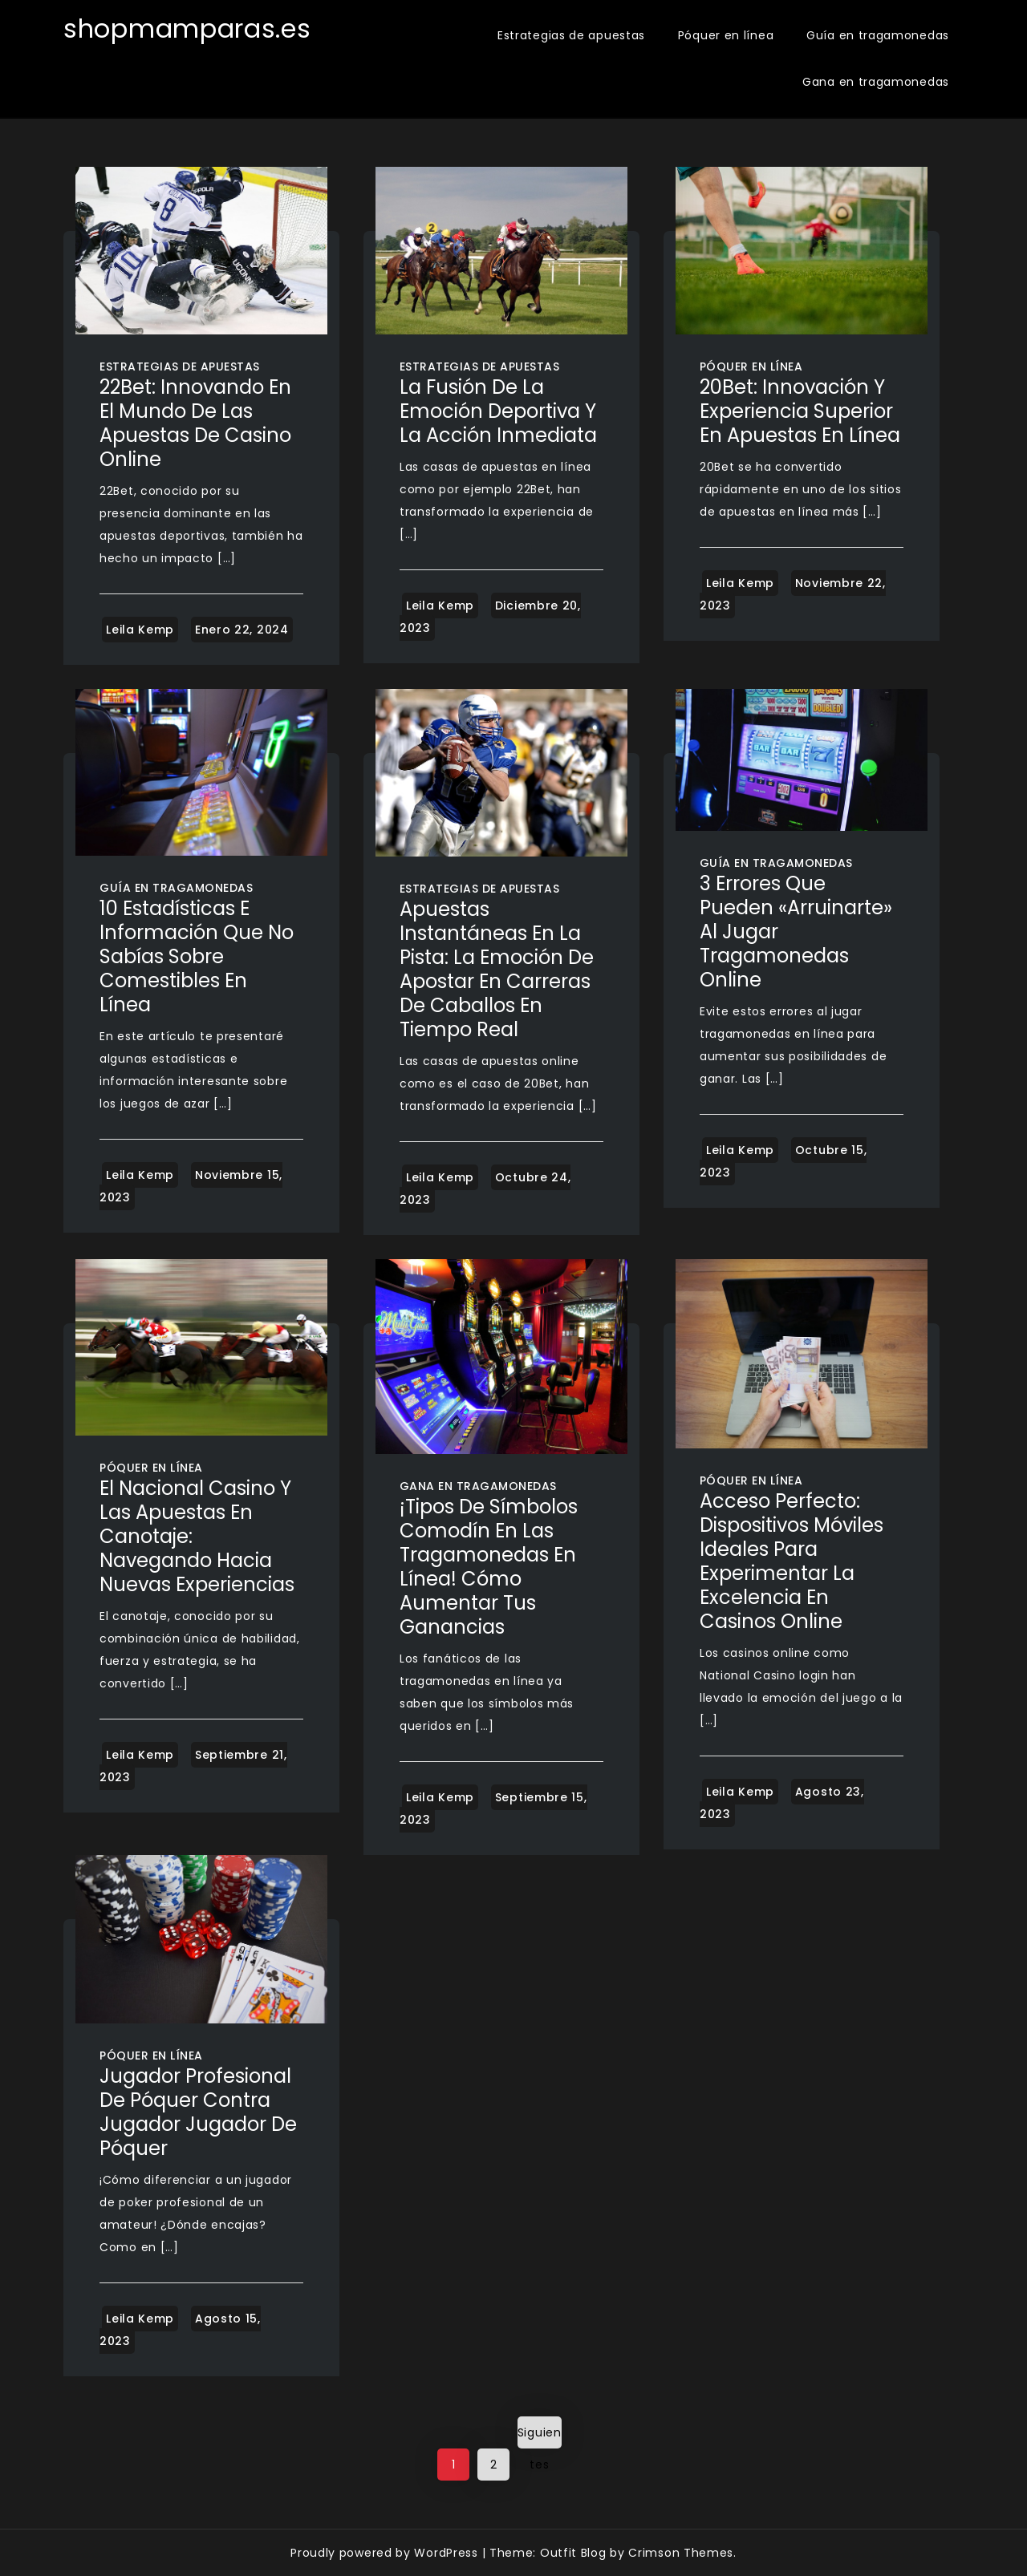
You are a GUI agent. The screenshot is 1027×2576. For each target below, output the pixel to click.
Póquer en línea (726, 35)
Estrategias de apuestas (571, 35)
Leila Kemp (140, 630)
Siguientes (540, 2436)
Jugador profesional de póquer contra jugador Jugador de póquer (198, 2112)
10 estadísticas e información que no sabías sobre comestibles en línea (196, 956)
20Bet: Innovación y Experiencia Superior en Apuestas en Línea (800, 411)
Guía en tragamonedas (877, 35)
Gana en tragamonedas (875, 82)
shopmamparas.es (187, 28)
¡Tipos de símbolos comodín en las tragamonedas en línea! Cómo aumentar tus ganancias (489, 1566)
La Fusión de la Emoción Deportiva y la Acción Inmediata (498, 411)
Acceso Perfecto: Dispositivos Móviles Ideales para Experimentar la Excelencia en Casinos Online (791, 1561)
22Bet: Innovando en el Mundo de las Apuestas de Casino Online (195, 423)
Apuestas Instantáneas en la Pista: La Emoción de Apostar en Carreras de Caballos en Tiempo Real (497, 969)
